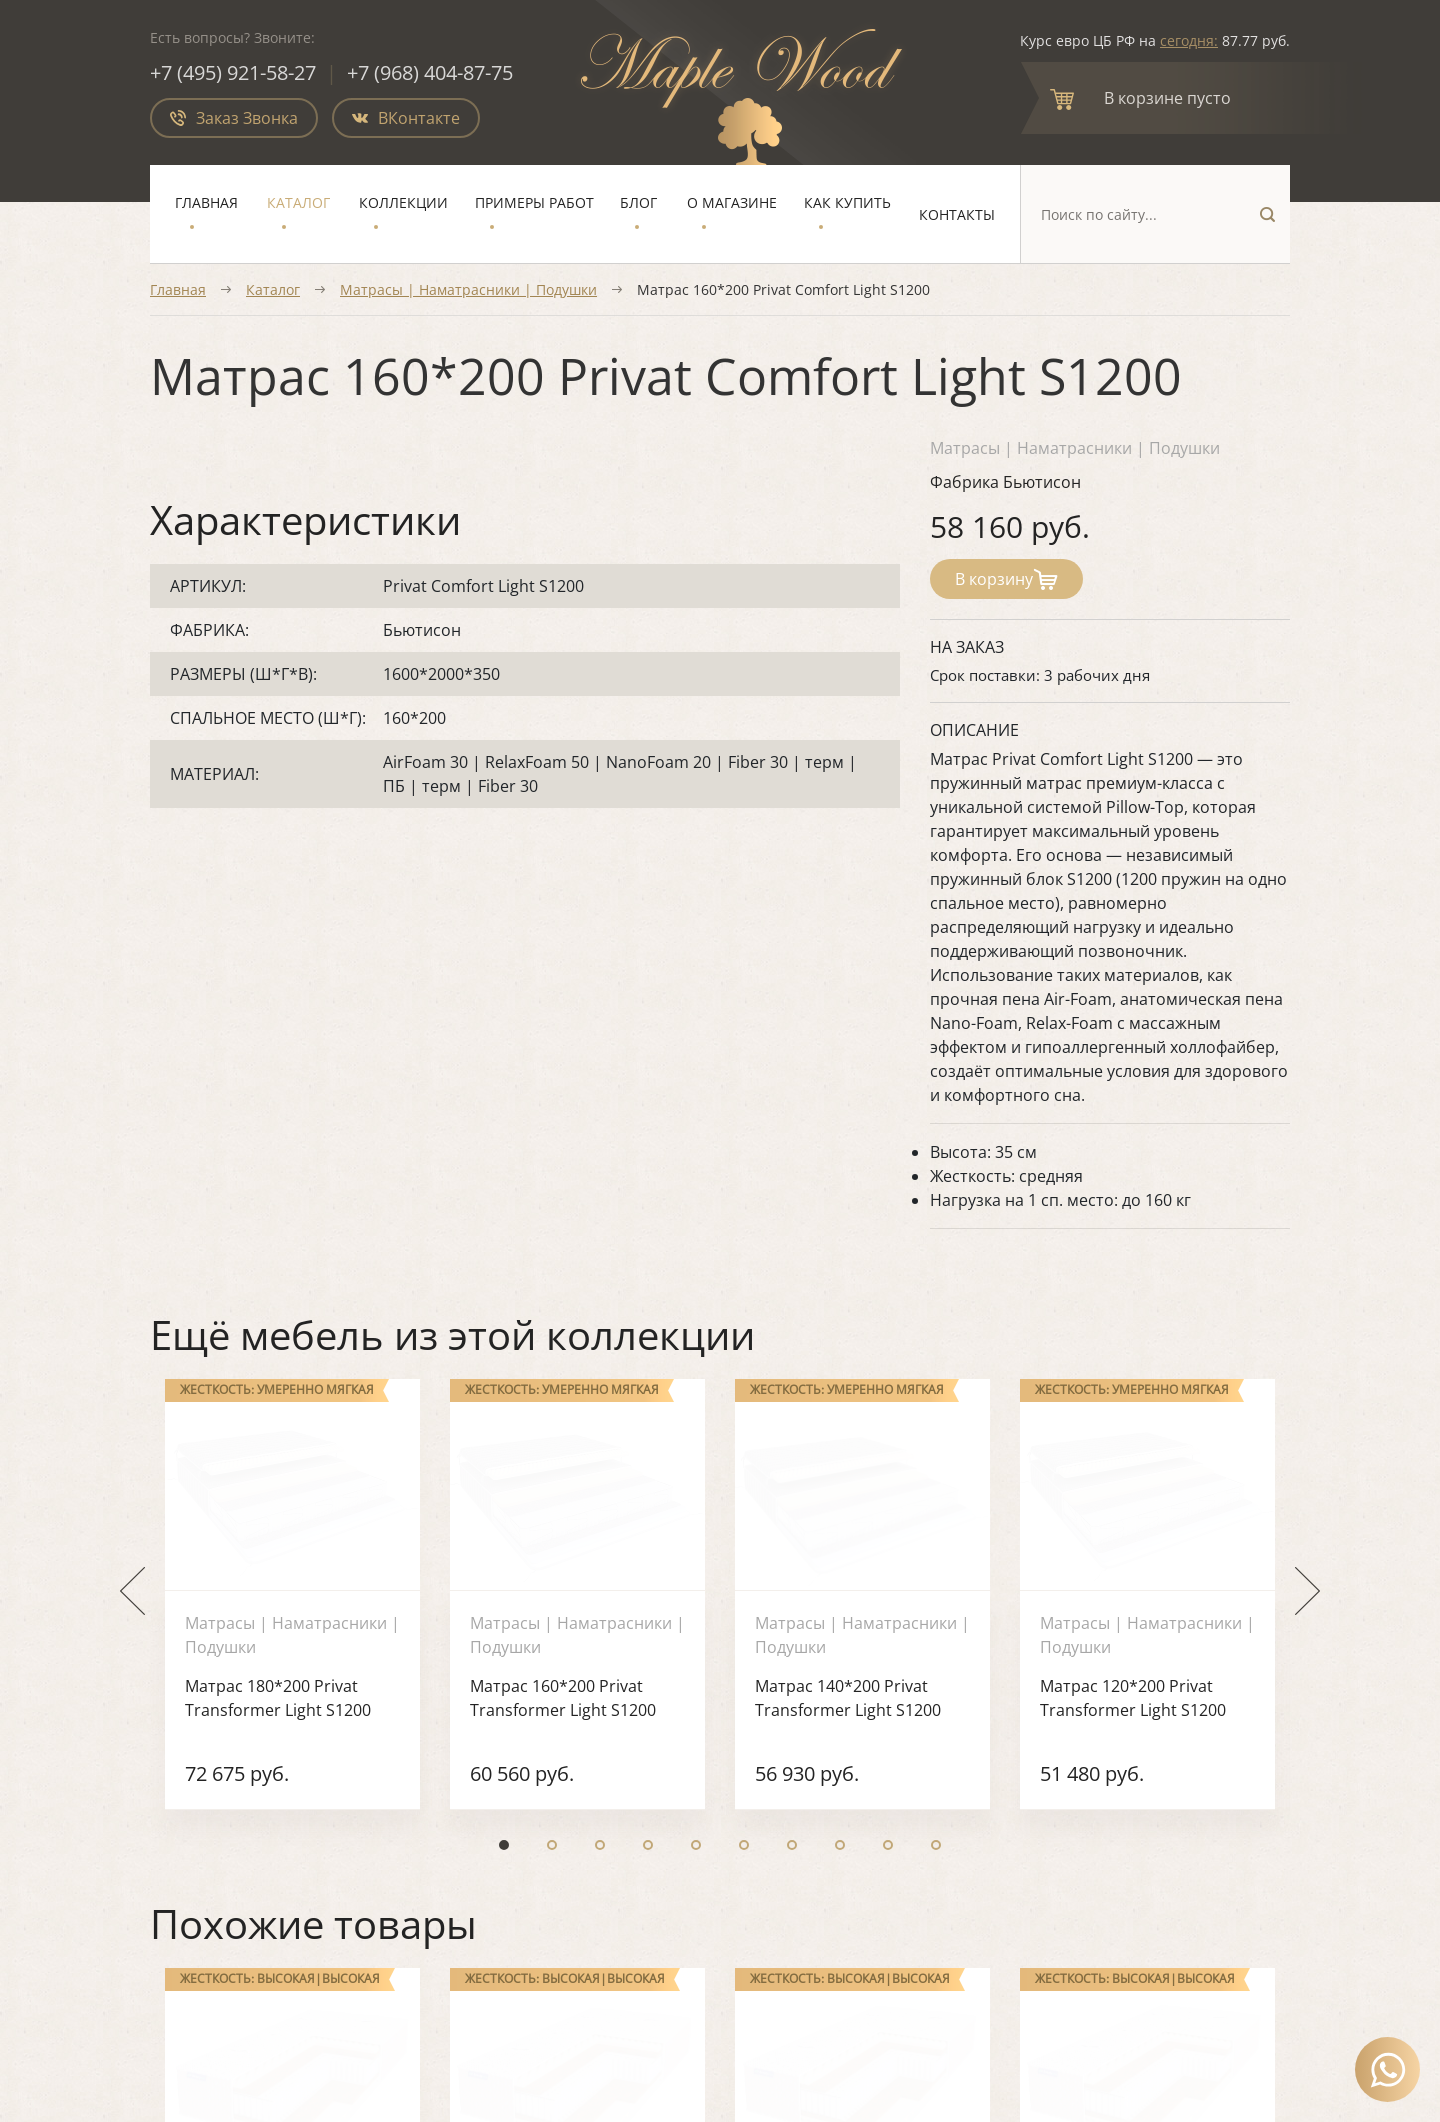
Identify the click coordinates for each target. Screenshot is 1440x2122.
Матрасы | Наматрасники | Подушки (468, 289)
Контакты (957, 214)
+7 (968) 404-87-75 (430, 72)
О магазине (732, 202)
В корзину (1006, 579)
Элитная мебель (810, 1745)
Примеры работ (534, 202)
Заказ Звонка (234, 118)
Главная (206, 202)
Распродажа (794, 1778)
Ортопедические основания (854, 1713)
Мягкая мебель (805, 1648)
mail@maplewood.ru (1121, 1795)
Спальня (587, 1648)
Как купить (847, 202)
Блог (638, 202)
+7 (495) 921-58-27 (233, 72)
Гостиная (589, 1680)
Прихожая (593, 1745)
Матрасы (783, 1680)
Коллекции (403, 202)
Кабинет (586, 1713)
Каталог (298, 202)
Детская (584, 1778)
